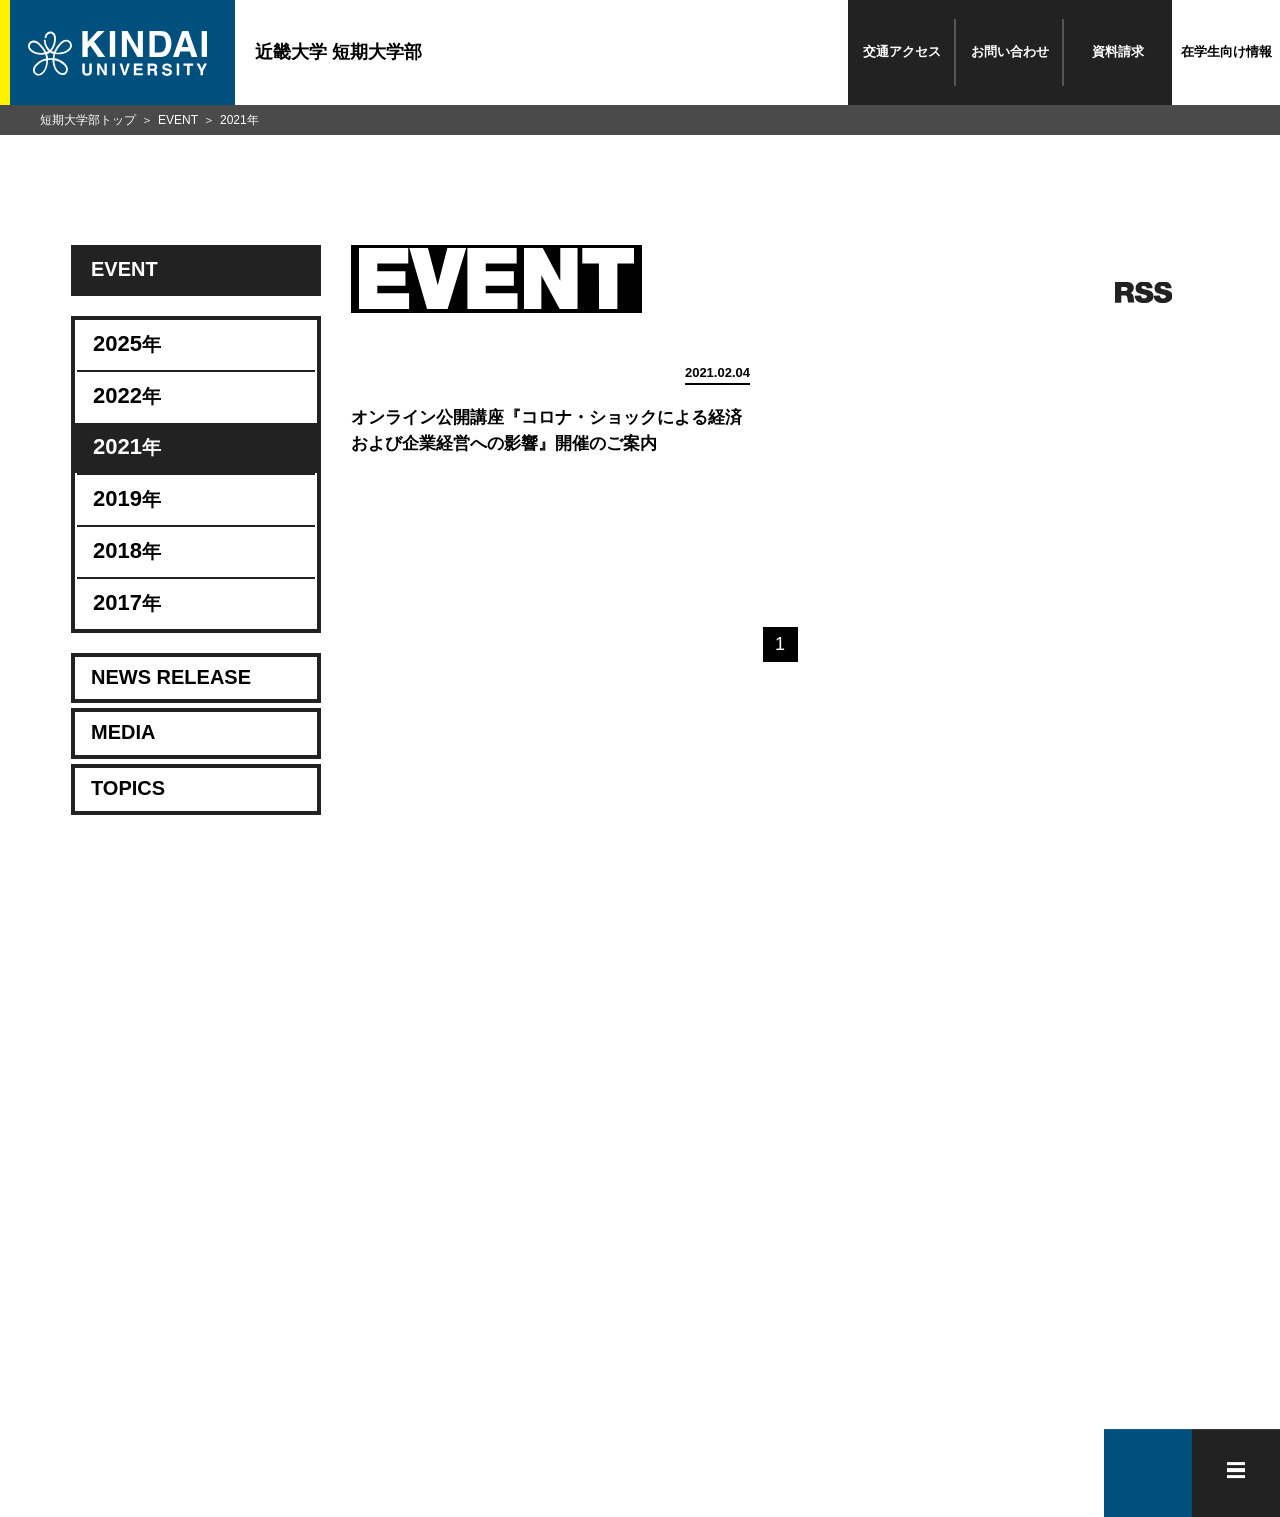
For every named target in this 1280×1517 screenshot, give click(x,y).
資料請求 (1118, 51)
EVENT (178, 120)
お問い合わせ (1010, 51)
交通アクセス (902, 51)
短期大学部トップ (88, 120)
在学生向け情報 (1226, 51)
